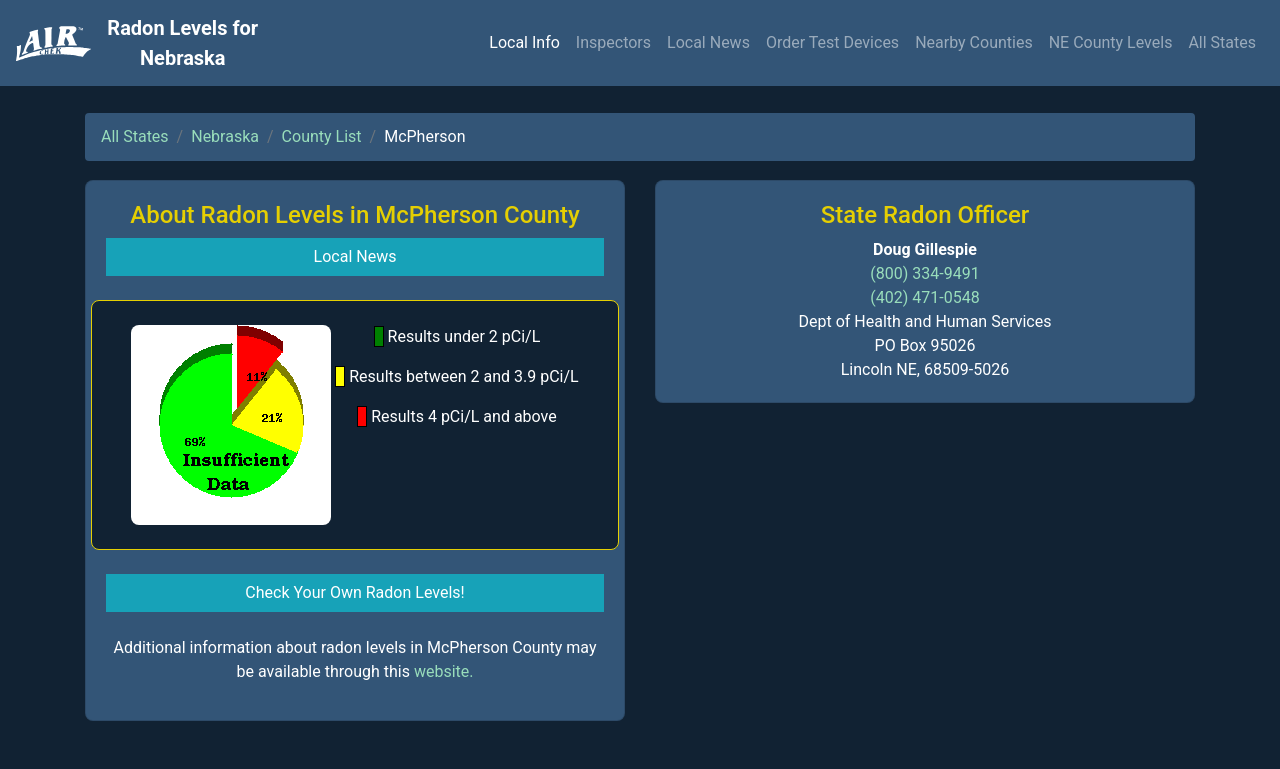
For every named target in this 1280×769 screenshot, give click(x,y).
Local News (708, 42)
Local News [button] (355, 256)
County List (322, 136)
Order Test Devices (832, 42)
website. (444, 671)
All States (1222, 42)
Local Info (524, 42)
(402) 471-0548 (924, 297)
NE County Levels (1111, 42)
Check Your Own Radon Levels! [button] (354, 592)
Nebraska (225, 136)
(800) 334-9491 (924, 273)
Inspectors (613, 42)
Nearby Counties (974, 42)
